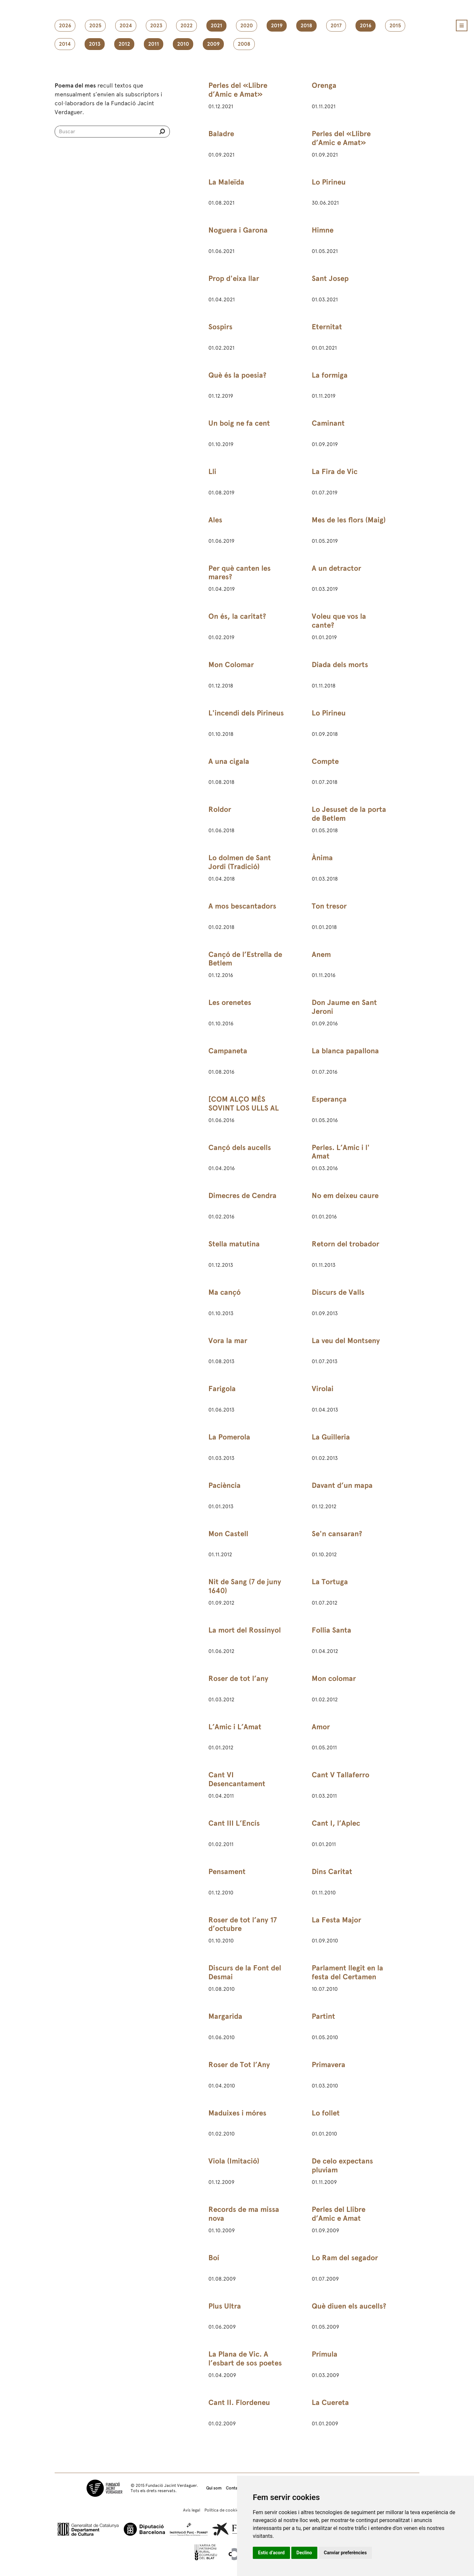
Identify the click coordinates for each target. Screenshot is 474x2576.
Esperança (329, 1099)
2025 (95, 25)
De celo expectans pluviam (342, 2165)
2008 (244, 44)
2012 (124, 44)
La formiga (330, 375)
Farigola (222, 1388)
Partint (323, 2016)
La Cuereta (330, 2402)
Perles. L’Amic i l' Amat (341, 1152)
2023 (156, 25)
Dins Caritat (332, 1871)
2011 (153, 44)
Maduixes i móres (237, 2113)
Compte (325, 761)
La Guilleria (331, 1437)
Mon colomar (334, 1678)
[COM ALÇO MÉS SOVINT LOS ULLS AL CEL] (243, 1108)
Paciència (224, 1485)
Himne (322, 230)
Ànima (322, 857)
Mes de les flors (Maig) (349, 519)
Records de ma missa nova (243, 2214)
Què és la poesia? (237, 375)
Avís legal (191, 2510)
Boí (213, 2257)
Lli (212, 471)
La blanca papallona (345, 1050)
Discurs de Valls (338, 1292)
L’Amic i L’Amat (234, 1726)
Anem (321, 954)
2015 (395, 25)
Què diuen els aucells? (349, 2306)
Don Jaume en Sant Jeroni (344, 1007)
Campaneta (227, 1050)
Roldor (219, 809)
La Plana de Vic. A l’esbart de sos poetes (245, 2358)
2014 (65, 44)
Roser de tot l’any (238, 1678)
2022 (186, 25)
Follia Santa (331, 1630)
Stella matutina (234, 1243)
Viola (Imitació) (233, 2161)
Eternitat (327, 326)
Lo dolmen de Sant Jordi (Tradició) (239, 862)
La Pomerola (229, 1437)
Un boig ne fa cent (239, 423)
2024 (125, 25)
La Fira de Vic (334, 471)
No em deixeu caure (345, 1195)
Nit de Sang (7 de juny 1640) (244, 1586)
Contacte (235, 2488)
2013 (94, 44)
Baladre (221, 133)
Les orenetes (229, 1002)
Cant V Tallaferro (340, 1774)
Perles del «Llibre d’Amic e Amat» (237, 90)
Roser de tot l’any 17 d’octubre (242, 1924)
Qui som (214, 2488)
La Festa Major (336, 1919)
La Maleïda (226, 182)
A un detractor (336, 568)
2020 (246, 25)
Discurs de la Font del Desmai (244, 1972)
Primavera (328, 2064)
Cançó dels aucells (239, 1147)
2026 (65, 25)
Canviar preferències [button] (345, 2552)
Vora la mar (227, 1340)
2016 (365, 25)
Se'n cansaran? (337, 1533)
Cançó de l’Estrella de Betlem (245, 959)
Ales (215, 519)
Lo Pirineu (329, 182)
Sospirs (220, 326)
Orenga (324, 85)
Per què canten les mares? (239, 573)
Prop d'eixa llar (233, 278)
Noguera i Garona (238, 230)
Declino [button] (304, 2552)
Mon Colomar (231, 664)
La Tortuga (330, 1581)
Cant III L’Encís (234, 1823)
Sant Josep (330, 278)
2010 (183, 44)
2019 (276, 25)
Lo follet (326, 2113)
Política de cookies (222, 2510)
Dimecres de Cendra (242, 1195)
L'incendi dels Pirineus (246, 713)
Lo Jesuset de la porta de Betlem (349, 814)
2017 (336, 25)
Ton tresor (329, 906)
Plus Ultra (224, 2306)
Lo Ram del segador (345, 2257)
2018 (306, 25)
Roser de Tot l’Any (239, 2064)
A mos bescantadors (242, 906)
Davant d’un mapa (342, 1485)
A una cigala (228, 761)
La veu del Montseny (346, 1340)
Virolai (322, 1388)
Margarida (225, 2016)
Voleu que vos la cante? (339, 621)
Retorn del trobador (345, 1243)
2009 (213, 44)
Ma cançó (224, 1292)
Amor (321, 1726)
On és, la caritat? (237, 616)
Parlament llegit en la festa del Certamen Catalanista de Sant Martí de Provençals (347, 1981)
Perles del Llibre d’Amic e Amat (338, 2214)
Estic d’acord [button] (271, 2552)
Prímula (324, 2354)
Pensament (227, 1871)
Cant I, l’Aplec (336, 1823)
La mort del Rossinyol (244, 1630)
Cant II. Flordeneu (239, 2402)
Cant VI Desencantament (236, 1779)
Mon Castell (228, 1533)
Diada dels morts (340, 664)
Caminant (328, 423)
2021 (216, 25)
